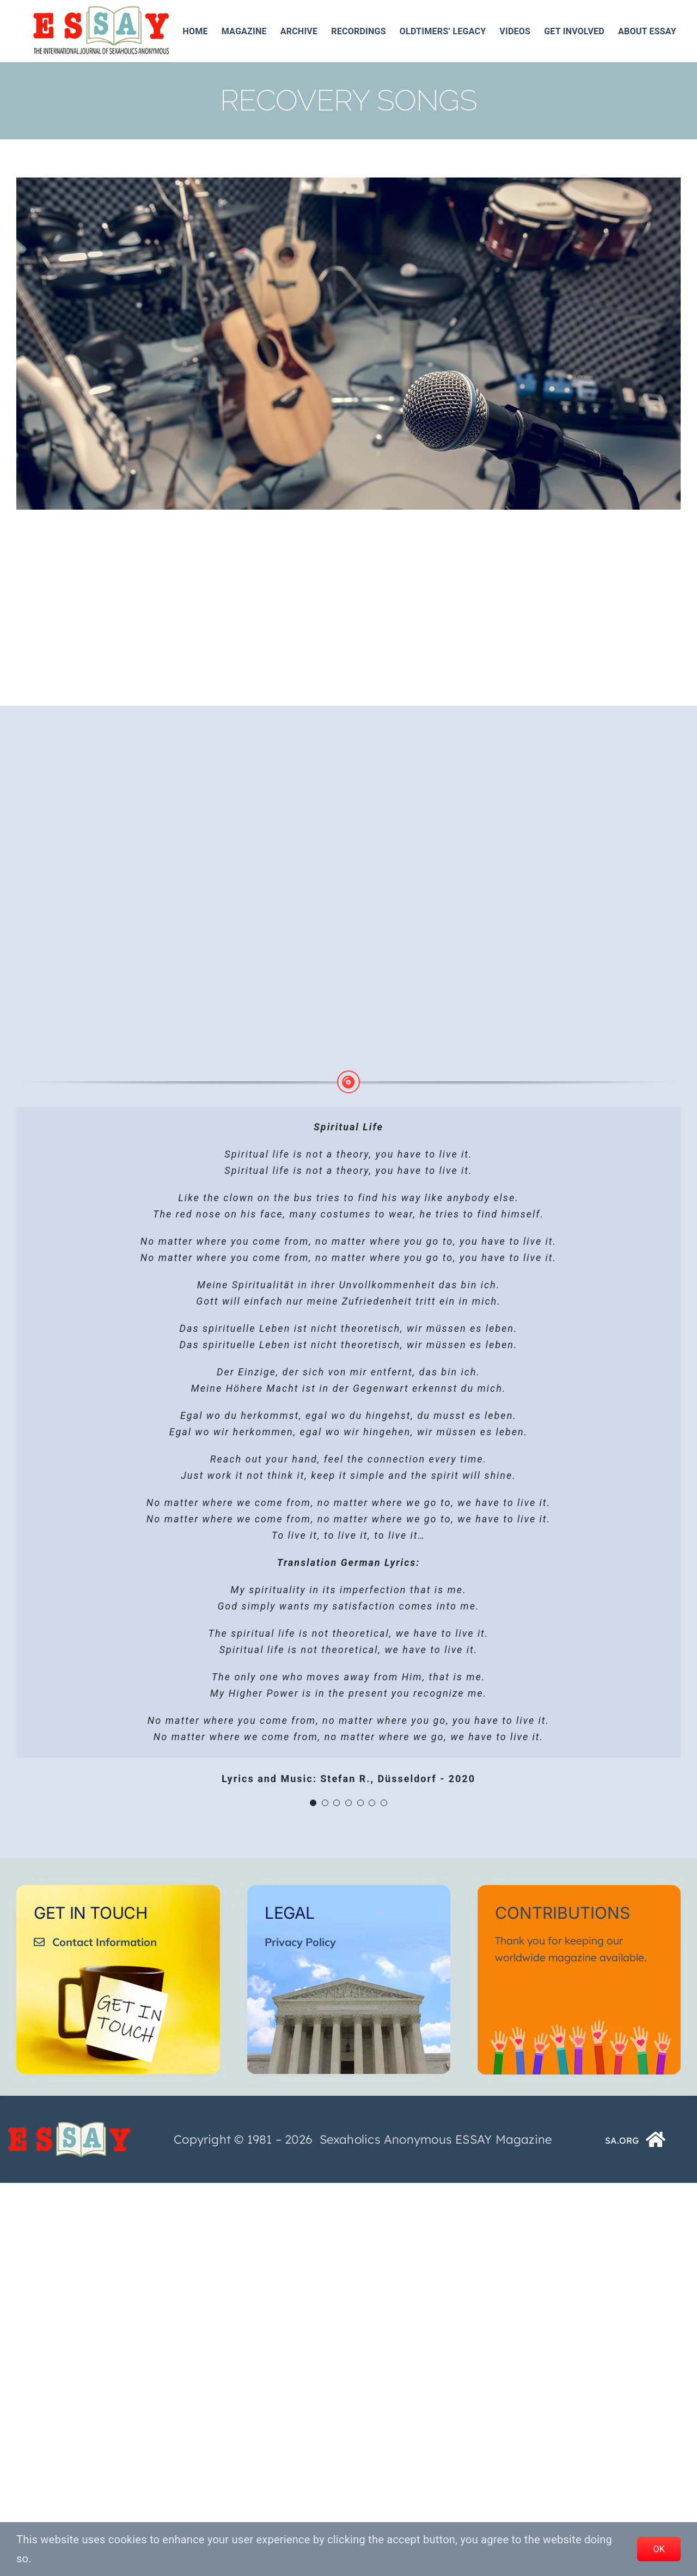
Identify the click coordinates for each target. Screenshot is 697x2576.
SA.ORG (622, 2140)
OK (659, 2549)
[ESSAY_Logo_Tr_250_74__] (69, 2125)
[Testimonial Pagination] (313, 1803)
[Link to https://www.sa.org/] (655, 2139)
